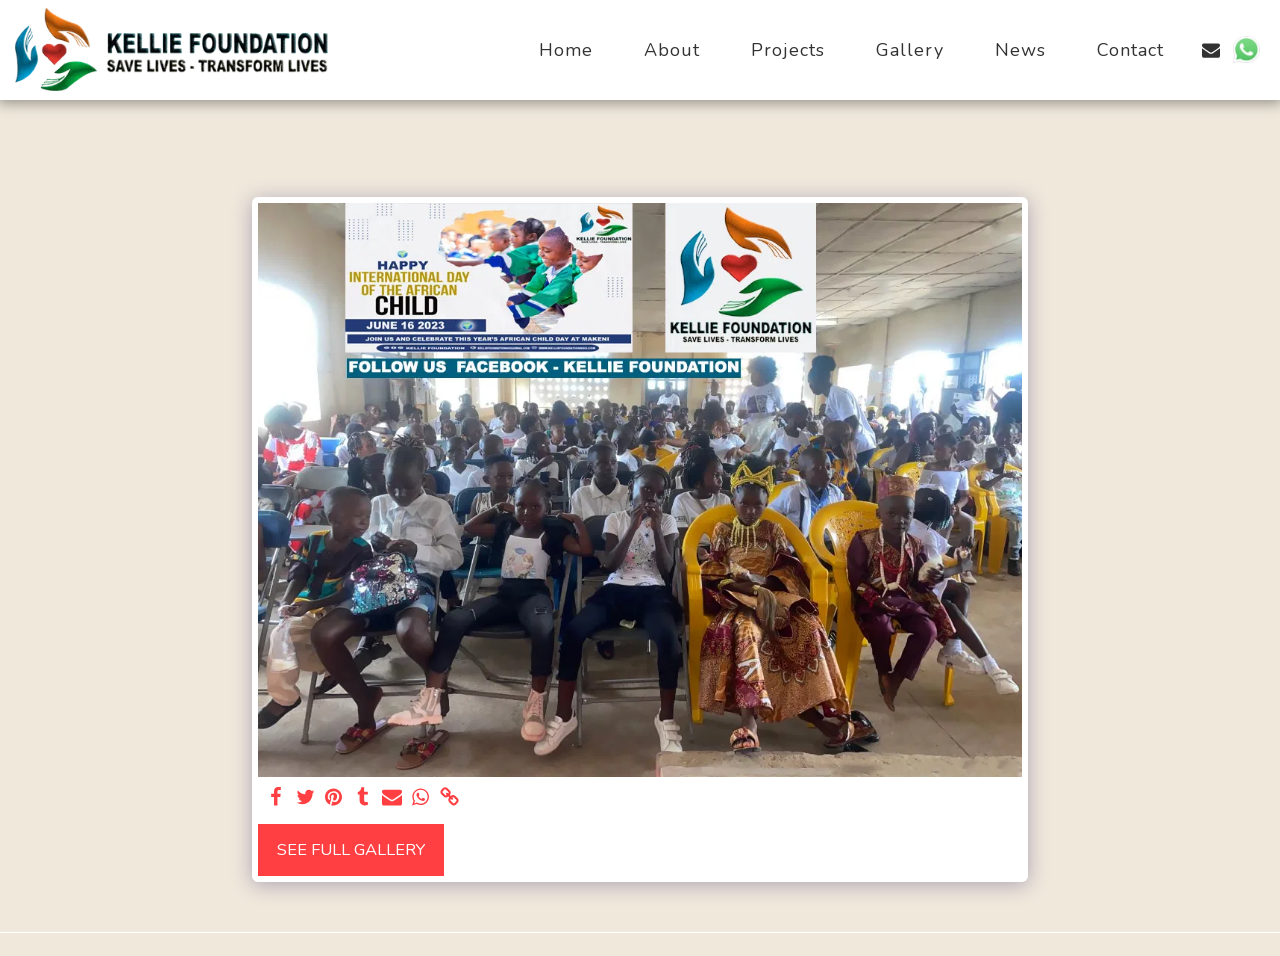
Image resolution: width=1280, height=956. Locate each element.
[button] (1211, 50)
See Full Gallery (351, 849)
